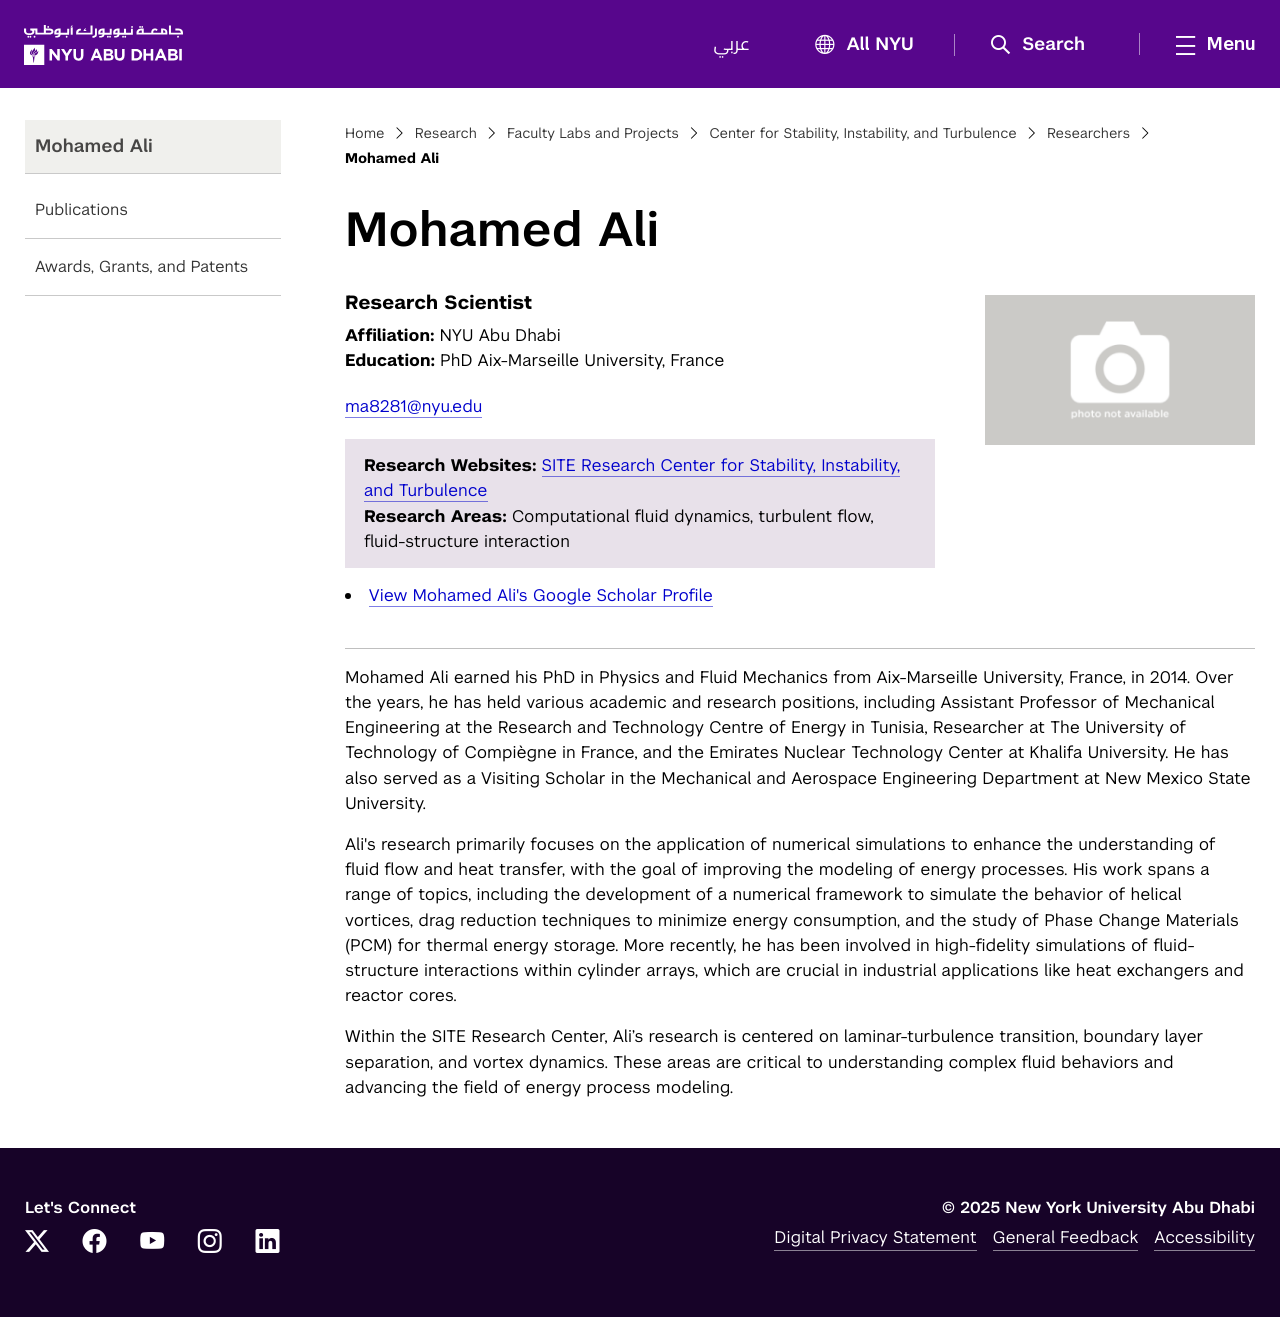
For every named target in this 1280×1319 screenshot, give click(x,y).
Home (365, 136)
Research (446, 136)
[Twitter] (37, 1245)
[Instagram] (210, 1245)
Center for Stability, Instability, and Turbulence (862, 136)
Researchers (1088, 136)
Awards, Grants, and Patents (141, 269)
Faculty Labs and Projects (593, 136)
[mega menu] (1209, 45)
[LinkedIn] (268, 1245)
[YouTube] (152, 1245)
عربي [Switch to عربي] (730, 46)
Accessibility (1204, 1239)
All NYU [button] (857, 46)
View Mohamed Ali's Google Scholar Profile (541, 597)
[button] (1043, 46)
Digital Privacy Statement (875, 1239)
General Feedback (1066, 1239)
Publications (81, 212)
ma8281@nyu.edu (413, 408)
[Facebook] (95, 1245)
